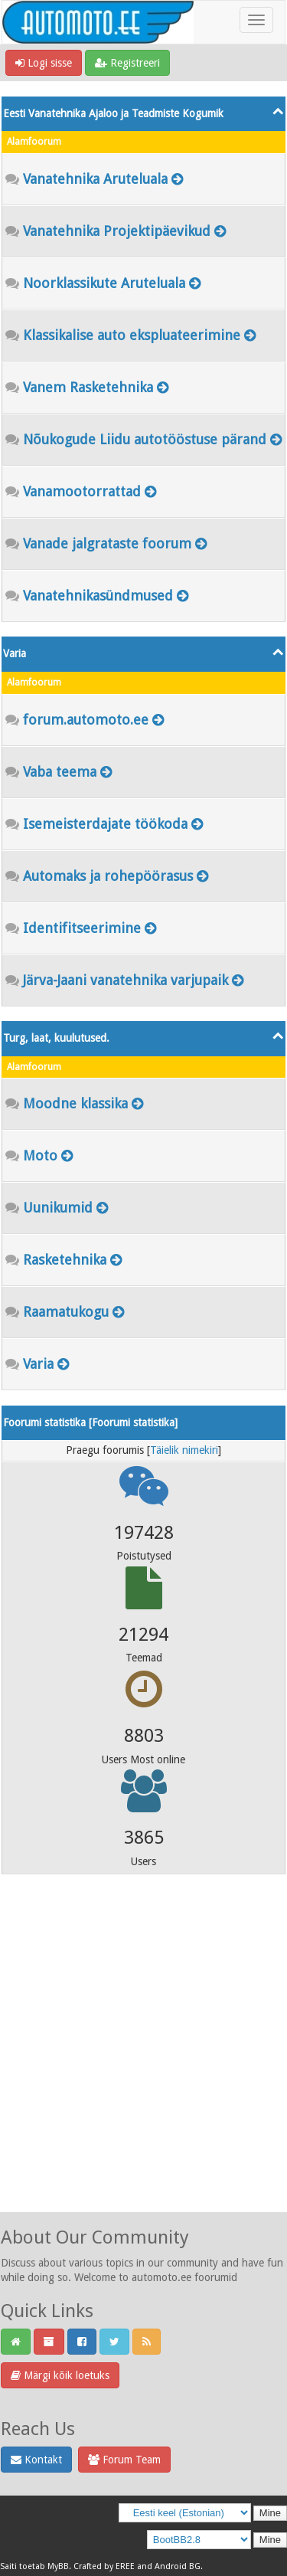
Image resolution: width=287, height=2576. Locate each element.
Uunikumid (58, 1208)
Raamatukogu (66, 1312)
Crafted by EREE (104, 2566)
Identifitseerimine (82, 928)
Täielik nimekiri (184, 1450)
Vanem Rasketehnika (88, 387)
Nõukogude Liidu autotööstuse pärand (144, 439)
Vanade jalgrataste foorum (107, 543)
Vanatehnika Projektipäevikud (116, 231)
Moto (40, 1155)
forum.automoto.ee (85, 720)
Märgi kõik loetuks (60, 2375)
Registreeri (127, 63)
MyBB (58, 2566)
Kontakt (36, 2459)
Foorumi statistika (133, 1422)
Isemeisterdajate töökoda (105, 824)
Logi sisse (43, 63)
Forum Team (124, 2459)
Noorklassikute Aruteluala (104, 283)
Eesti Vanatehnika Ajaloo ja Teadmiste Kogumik (113, 113)
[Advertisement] (143, 2064)
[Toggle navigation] (256, 20)
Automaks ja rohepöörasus (108, 876)
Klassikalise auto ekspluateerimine (131, 335)
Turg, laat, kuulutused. (56, 1038)
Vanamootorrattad (82, 491)
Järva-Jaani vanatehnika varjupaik (125, 980)
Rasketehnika (64, 1260)
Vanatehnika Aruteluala (95, 179)
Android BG (178, 2566)
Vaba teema (59, 772)
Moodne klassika (75, 1103)
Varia (14, 653)
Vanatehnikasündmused (98, 596)
